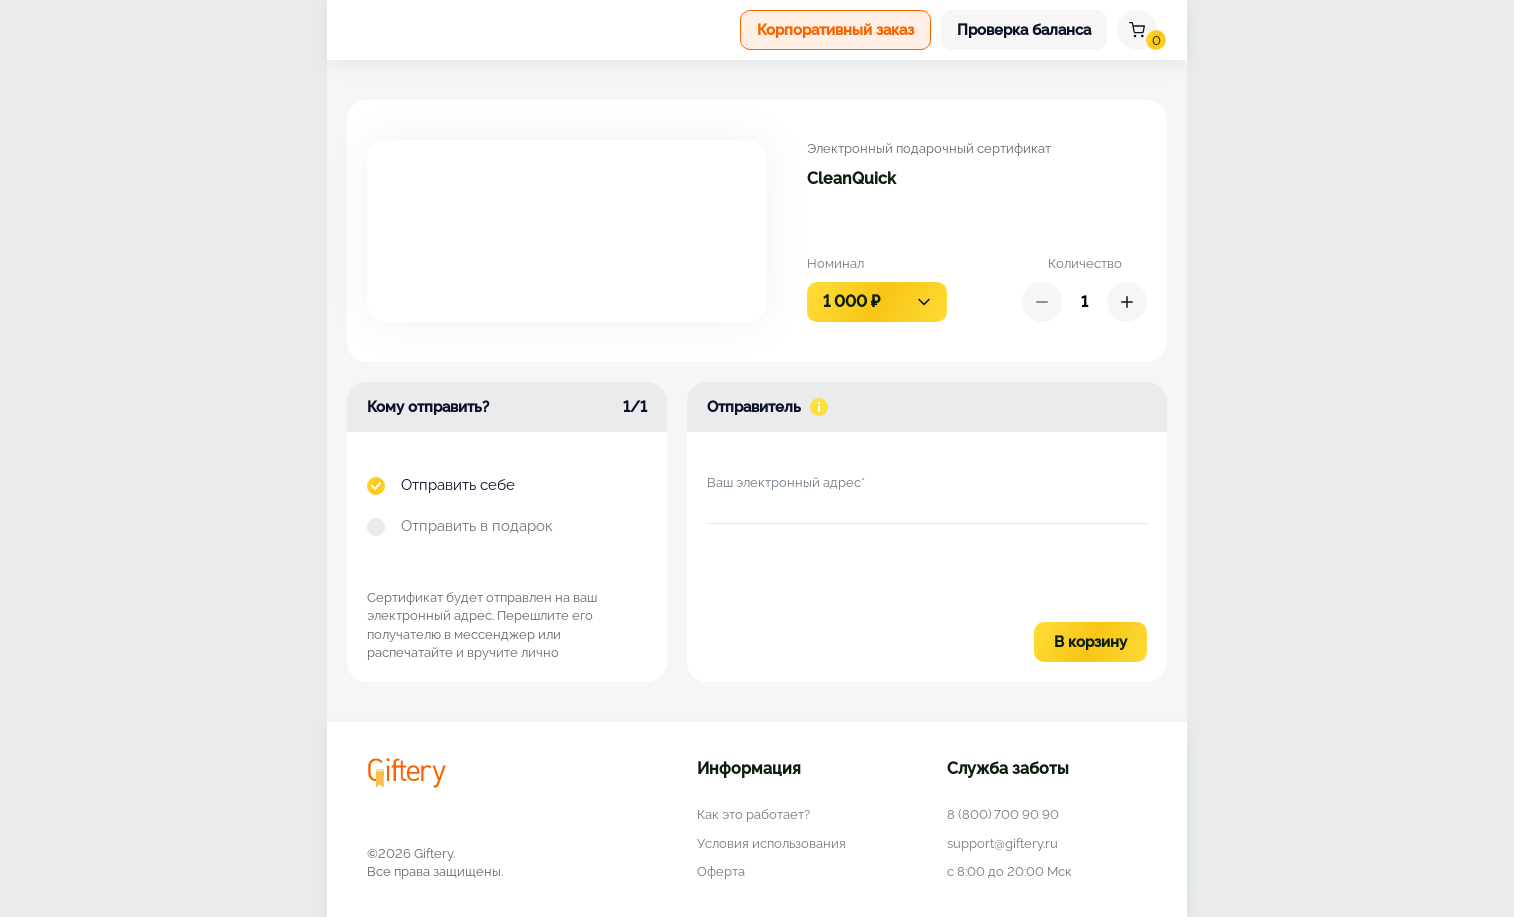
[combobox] (877, 302)
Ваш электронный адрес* (786, 482)
